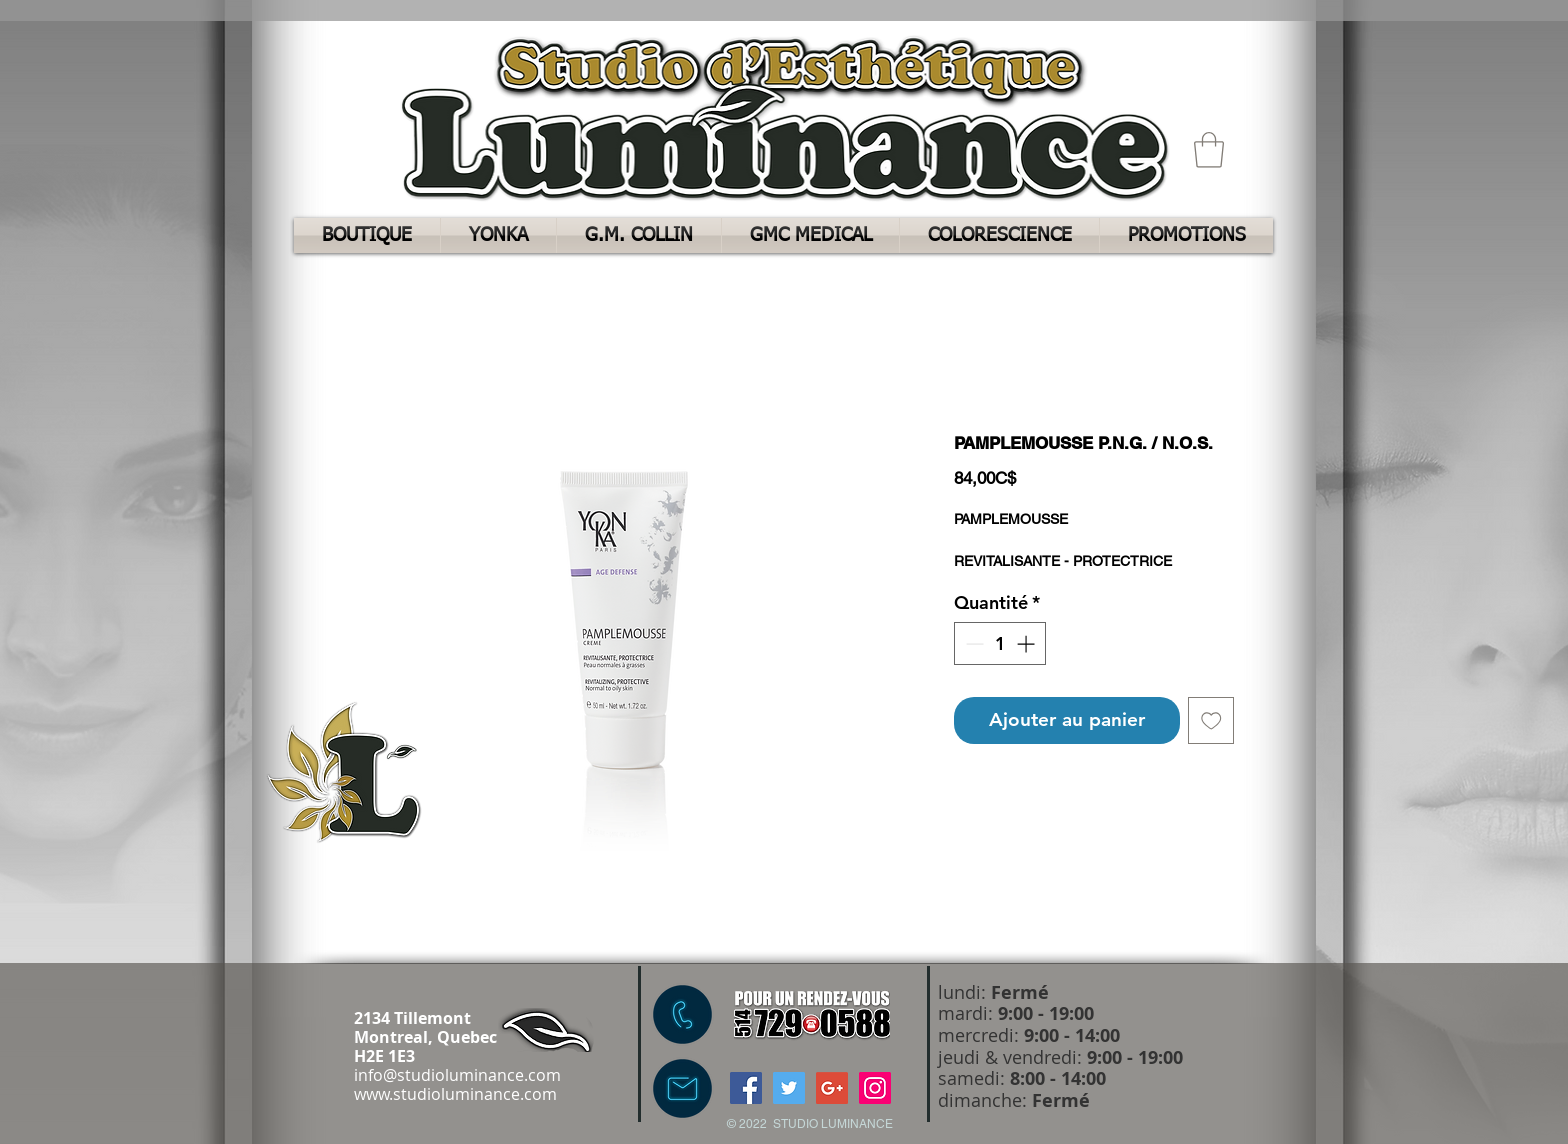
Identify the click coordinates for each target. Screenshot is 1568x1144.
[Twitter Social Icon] (789, 1088)
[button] (1209, 150)
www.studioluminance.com (455, 1094)
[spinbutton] (1000, 643)
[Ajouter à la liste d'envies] (1211, 720)
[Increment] (1027, 643)
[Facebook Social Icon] (746, 1088)
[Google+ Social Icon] (832, 1088)
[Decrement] (972, 643)
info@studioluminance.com (457, 1075)
